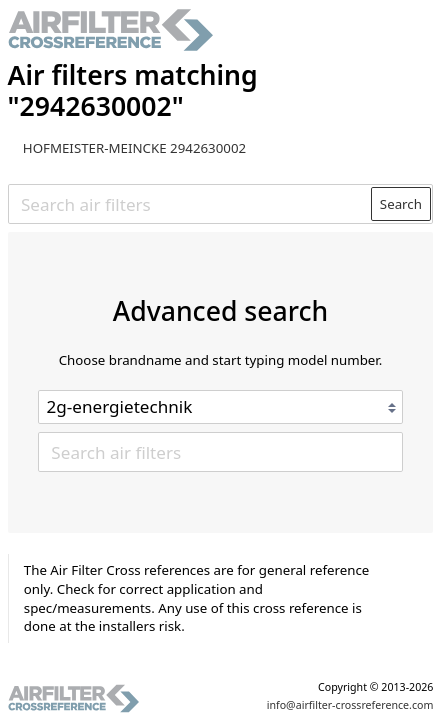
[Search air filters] (190, 204)
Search (401, 204)
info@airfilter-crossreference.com (350, 705)
